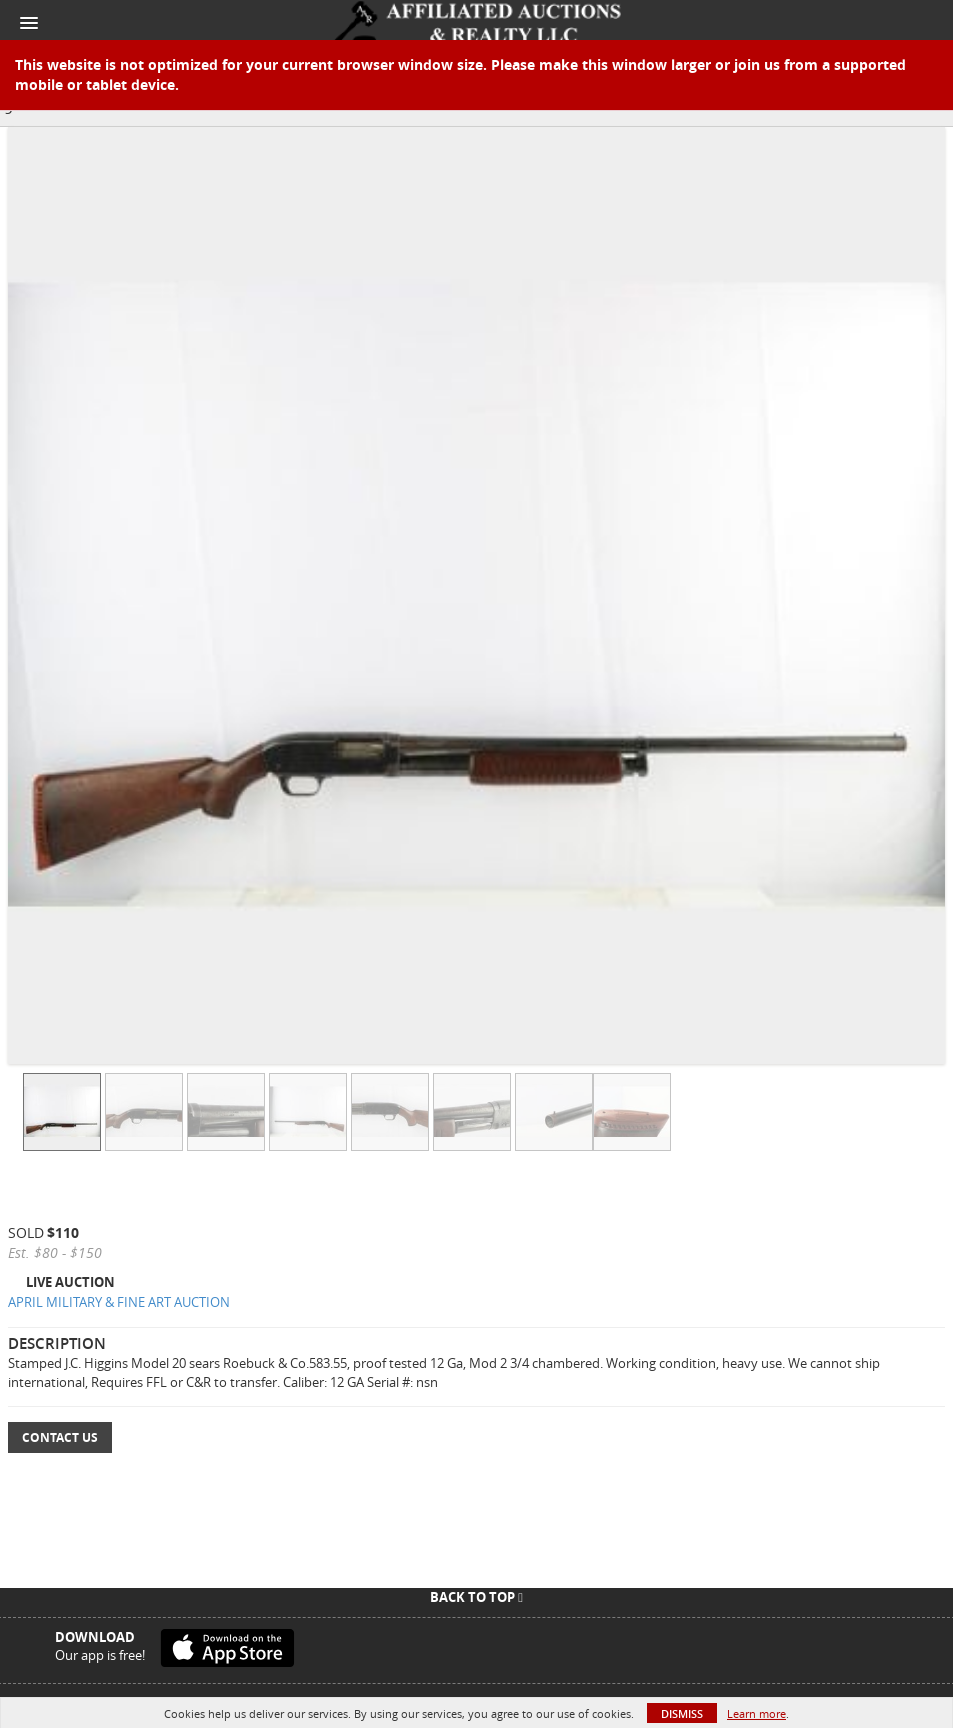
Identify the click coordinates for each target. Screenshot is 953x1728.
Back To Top (476, 1597)
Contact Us (60, 1437)
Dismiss (682, 1713)
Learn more (756, 1713)
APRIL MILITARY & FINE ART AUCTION (119, 1302)
